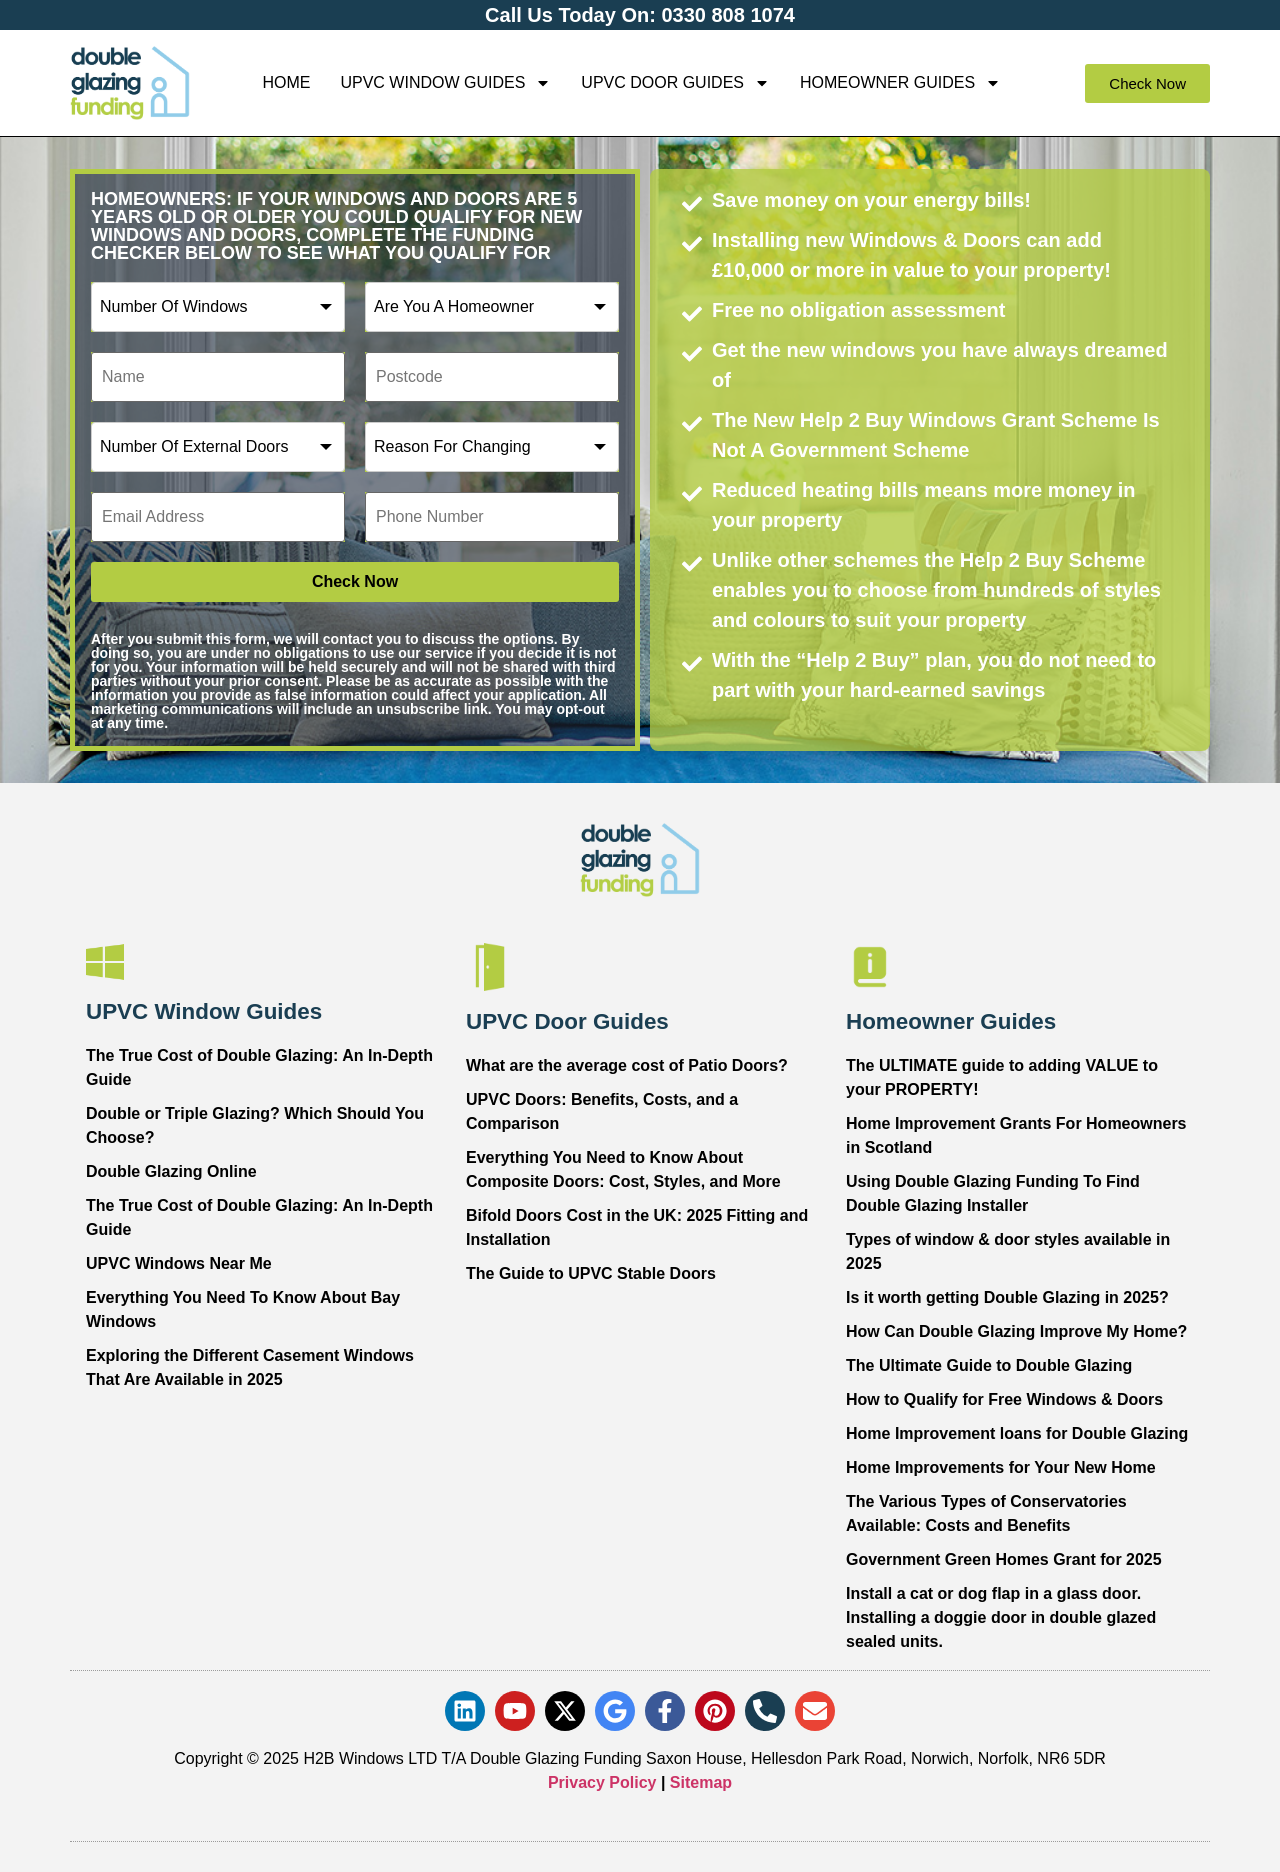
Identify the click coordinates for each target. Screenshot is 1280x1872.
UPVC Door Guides (675, 83)
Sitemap (701, 1782)
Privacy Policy (602, 1782)
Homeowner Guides (900, 83)
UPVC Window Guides (445, 83)
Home (286, 82)
